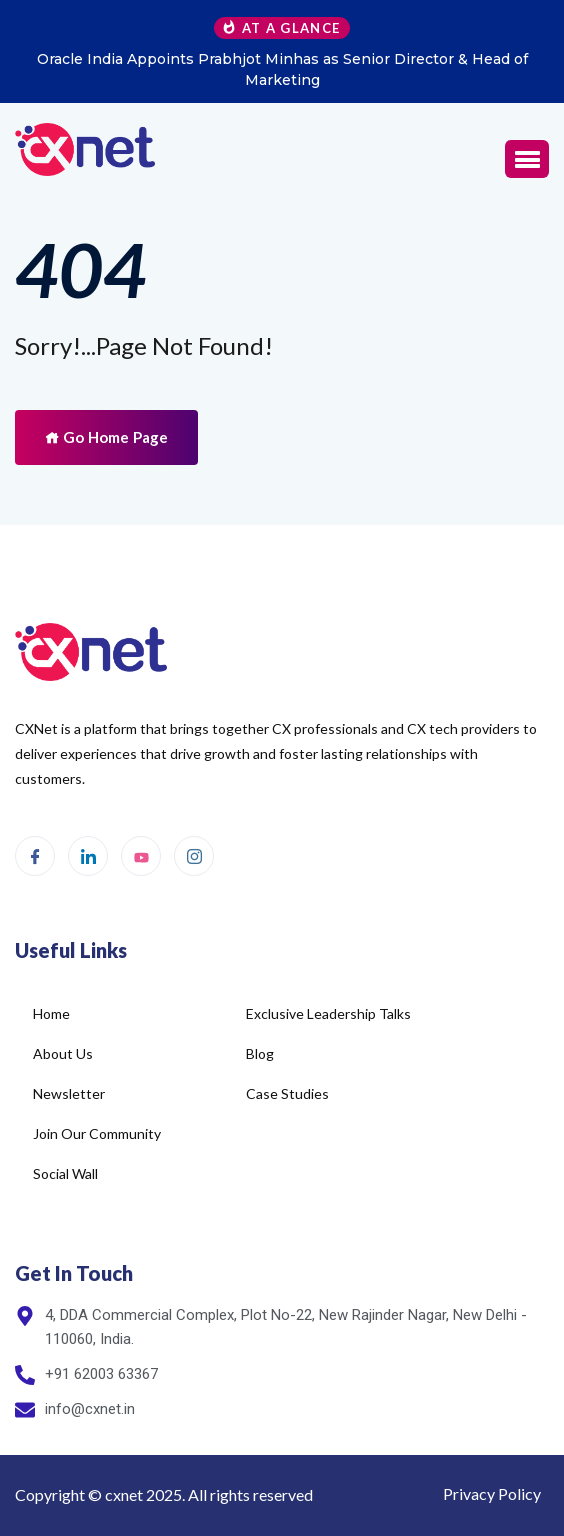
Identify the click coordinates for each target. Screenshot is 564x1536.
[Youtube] (141, 856)
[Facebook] (35, 856)
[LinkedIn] (88, 856)
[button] (527, 159)
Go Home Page (106, 437)
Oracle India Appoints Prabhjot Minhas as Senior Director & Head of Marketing (282, 69)
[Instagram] (194, 856)
